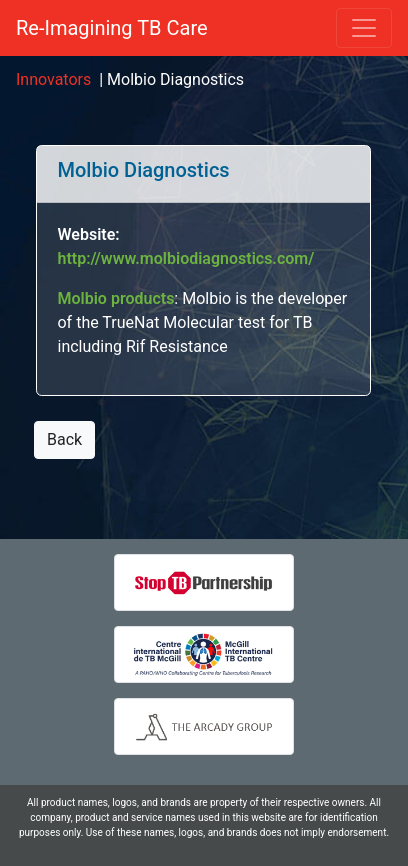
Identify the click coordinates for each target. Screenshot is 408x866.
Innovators (53, 79)
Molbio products (115, 298)
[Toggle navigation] (364, 28)
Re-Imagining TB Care (112, 28)
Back (64, 439)
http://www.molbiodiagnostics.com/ (185, 258)
